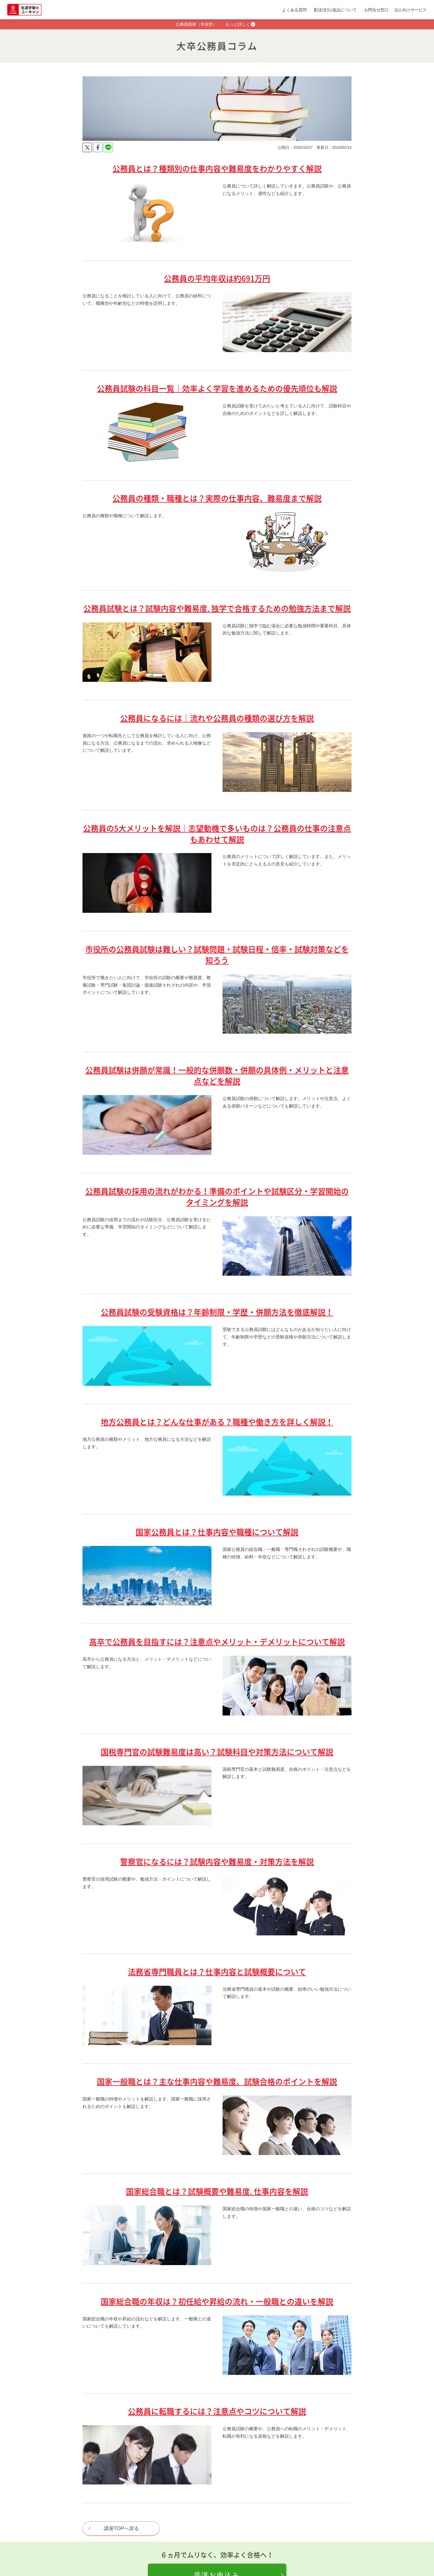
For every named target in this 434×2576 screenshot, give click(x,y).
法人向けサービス (410, 9)
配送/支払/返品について (335, 9)
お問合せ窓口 (376, 9)
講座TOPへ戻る (121, 2528)
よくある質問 (294, 9)
